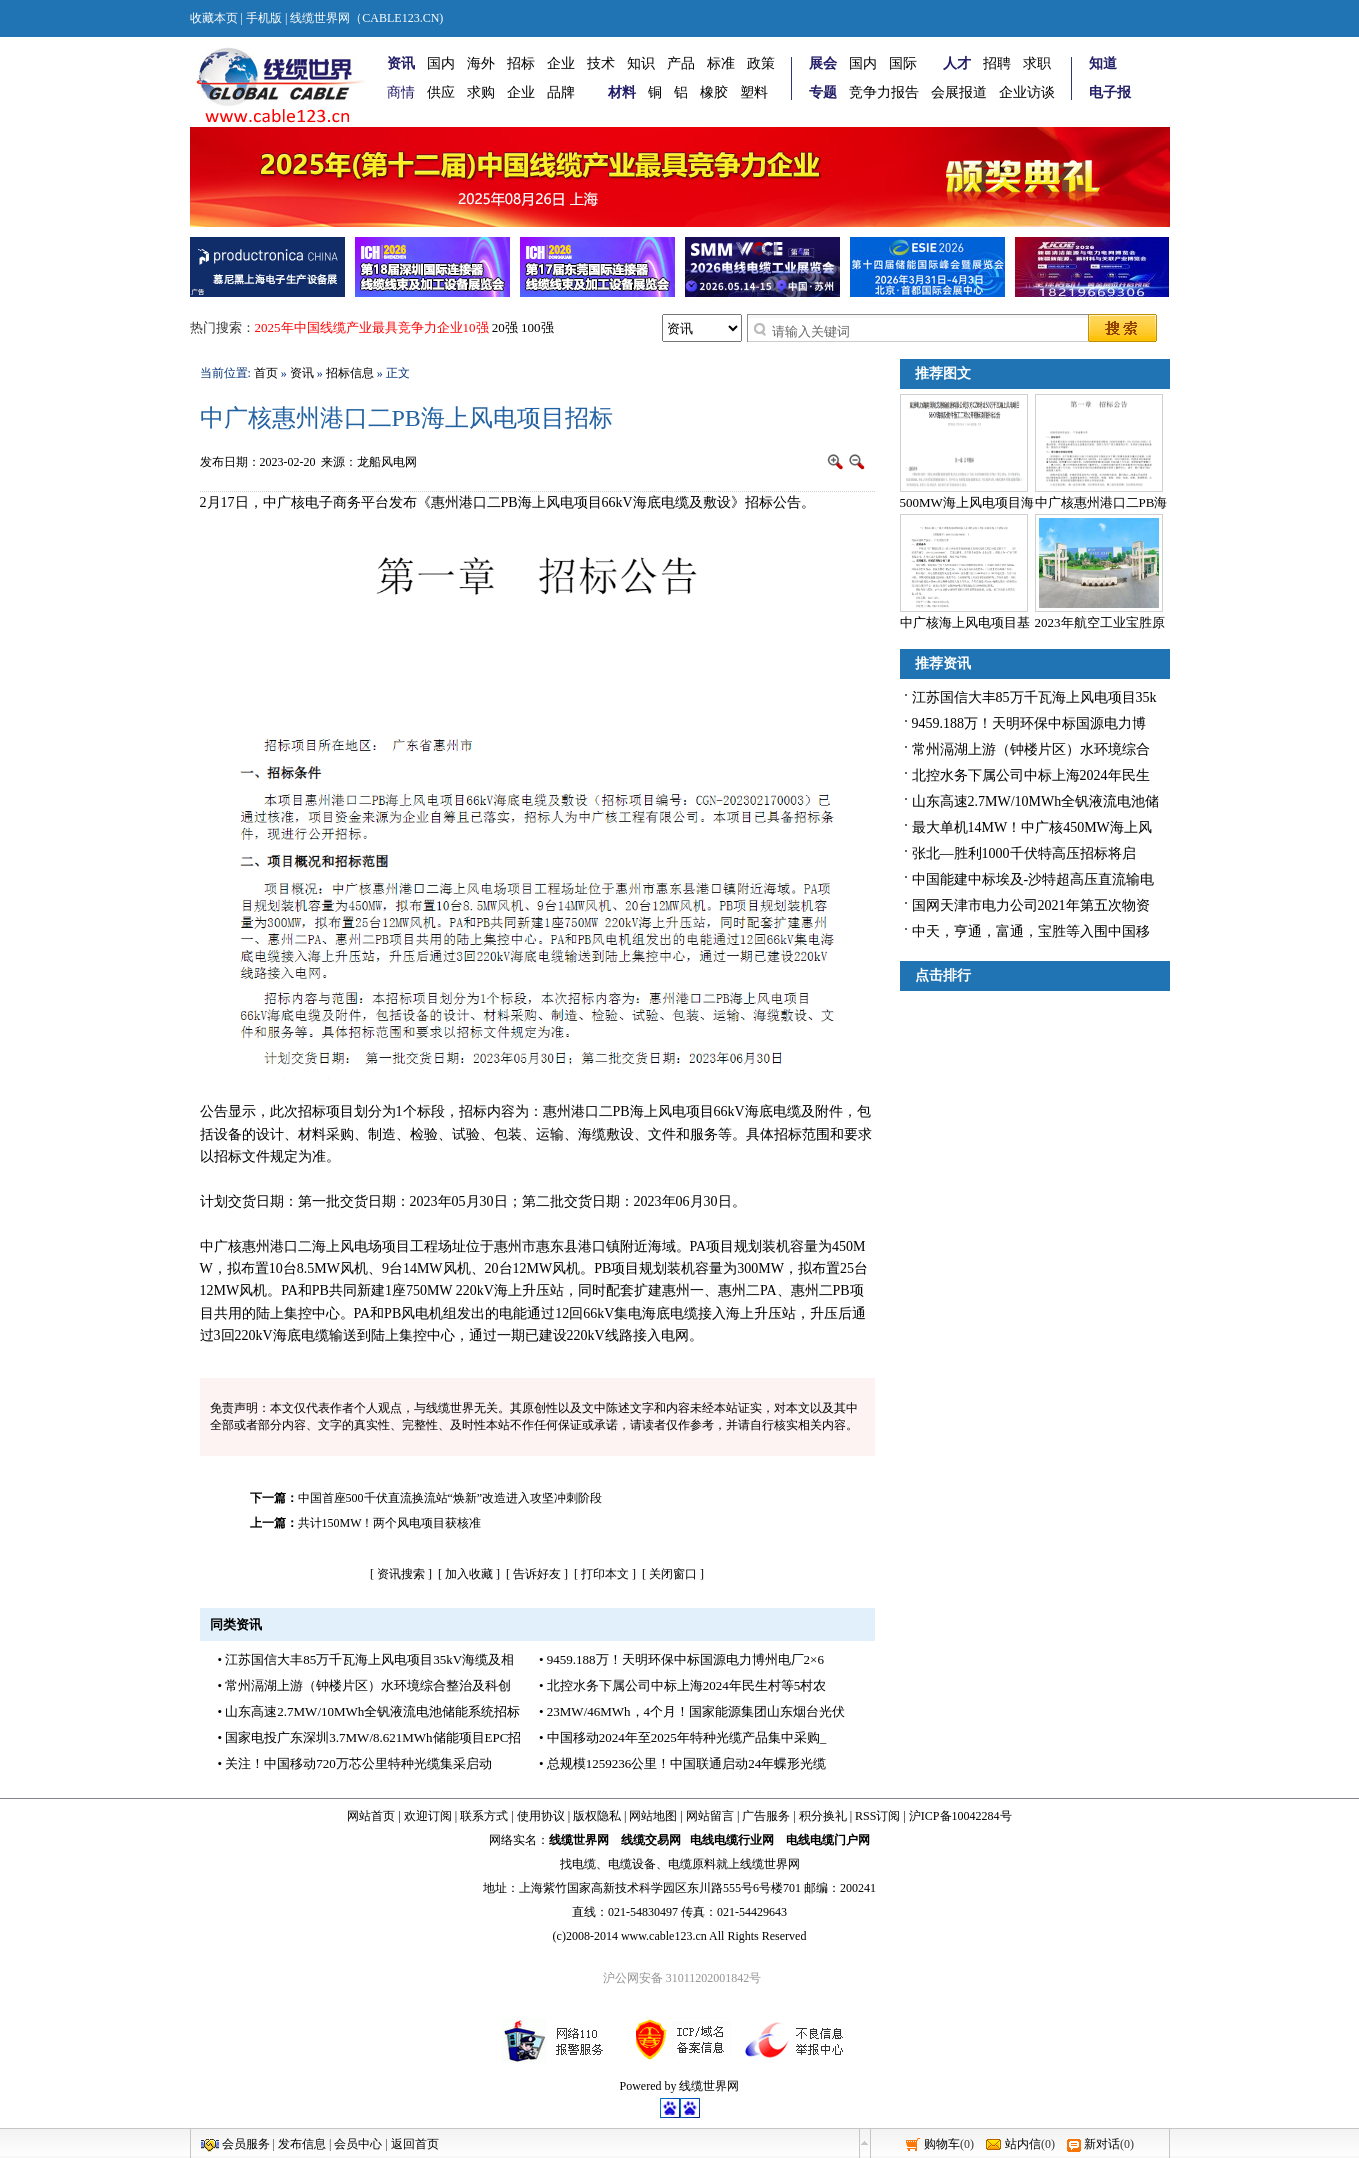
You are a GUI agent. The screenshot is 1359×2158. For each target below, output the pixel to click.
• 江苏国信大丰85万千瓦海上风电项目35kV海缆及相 (366, 1659)
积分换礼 (823, 1816)
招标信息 (350, 373)
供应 (441, 92)
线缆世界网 (579, 1840)
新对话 (1102, 2144)
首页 (266, 373)
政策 (761, 63)
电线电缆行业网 (732, 1840)
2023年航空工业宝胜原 (1100, 622)
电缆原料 (692, 1864)
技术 (601, 63)
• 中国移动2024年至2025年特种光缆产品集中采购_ (682, 1737)
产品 (681, 63)
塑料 (754, 92)
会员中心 (358, 2144)
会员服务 (246, 2144)
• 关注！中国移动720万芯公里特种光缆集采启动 (355, 1763)
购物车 (942, 2144)
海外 (481, 63)
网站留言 (710, 1816)
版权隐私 (597, 1816)
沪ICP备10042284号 (960, 1816)
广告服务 (766, 1816)
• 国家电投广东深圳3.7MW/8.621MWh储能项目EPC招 (370, 1737)
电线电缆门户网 (828, 1840)
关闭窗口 (673, 1574)
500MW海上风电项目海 (967, 502)
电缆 (584, 1864)
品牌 (561, 92)
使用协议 (541, 1816)
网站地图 (653, 1816)
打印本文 (605, 1574)
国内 (441, 63)
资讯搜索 (401, 1574)
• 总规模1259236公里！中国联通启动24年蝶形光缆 (682, 1763)
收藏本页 (214, 18)
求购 (481, 92)
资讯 (302, 373)
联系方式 (484, 1816)
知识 (641, 63)
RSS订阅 (877, 1816)
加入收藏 (469, 1574)
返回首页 (415, 2144)
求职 (1037, 63)
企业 (561, 63)
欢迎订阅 (428, 1816)
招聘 (997, 63)
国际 (903, 63)
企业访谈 (1027, 92)
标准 (721, 63)
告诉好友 (537, 1574)
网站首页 (371, 1816)
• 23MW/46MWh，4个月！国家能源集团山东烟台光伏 (692, 1711)
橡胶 (714, 92)
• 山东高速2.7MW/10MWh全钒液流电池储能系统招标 (369, 1711)
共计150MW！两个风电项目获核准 (390, 1523)
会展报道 (959, 92)
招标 (521, 63)
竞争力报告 (884, 92)
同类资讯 (236, 1624)
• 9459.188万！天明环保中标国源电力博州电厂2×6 (681, 1659)
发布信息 (302, 2144)
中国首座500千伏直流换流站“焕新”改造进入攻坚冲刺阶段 (450, 1498)
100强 (537, 327)
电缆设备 (632, 1864)
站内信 (1023, 2144)
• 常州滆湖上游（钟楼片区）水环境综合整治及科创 (365, 1685)
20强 (505, 327)
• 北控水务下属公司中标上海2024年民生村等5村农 (682, 1685)
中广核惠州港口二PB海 (1101, 502)
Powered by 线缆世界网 (680, 2086)
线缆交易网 (651, 1840)
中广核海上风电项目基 (965, 622)
